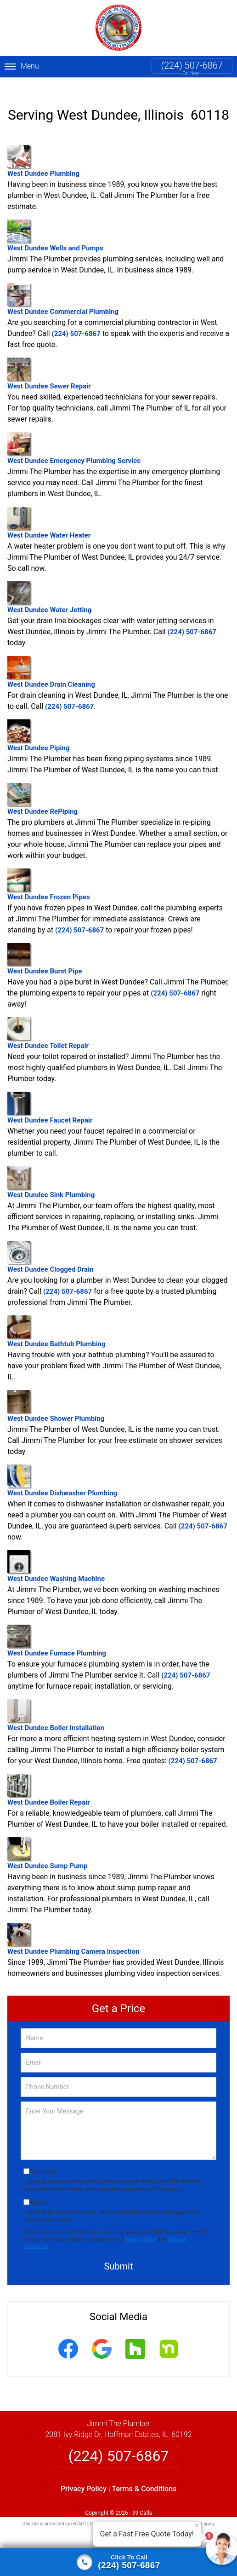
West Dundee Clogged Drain (50, 1245)
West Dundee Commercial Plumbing (62, 288)
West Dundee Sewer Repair (49, 362)
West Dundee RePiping (42, 787)
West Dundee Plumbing (43, 149)
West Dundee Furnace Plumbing (56, 1629)
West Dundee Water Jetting (49, 586)
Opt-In (39, 2191)
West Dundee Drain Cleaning (51, 660)
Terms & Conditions (144, 2477)
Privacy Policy (140, 2228)
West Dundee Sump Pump (47, 1842)
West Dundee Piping (38, 724)
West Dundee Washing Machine (56, 1555)
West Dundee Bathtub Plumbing (56, 1320)
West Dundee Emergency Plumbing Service (74, 437)
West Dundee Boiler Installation (55, 1704)
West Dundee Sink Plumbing (51, 1171)
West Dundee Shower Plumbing (55, 1394)
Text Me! (43, 2161)
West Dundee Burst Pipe (44, 948)
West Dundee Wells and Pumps (55, 224)
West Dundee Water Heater (48, 511)
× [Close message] (196, 2525)
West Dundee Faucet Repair (49, 1096)
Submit (118, 2254)
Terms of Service (185, 2512)
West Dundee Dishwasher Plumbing (62, 1469)
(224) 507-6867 (192, 65)
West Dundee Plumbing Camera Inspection (73, 1927)
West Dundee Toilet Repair (48, 1022)
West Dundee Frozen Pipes (48, 873)
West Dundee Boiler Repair (48, 1778)
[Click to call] (118, 2562)
